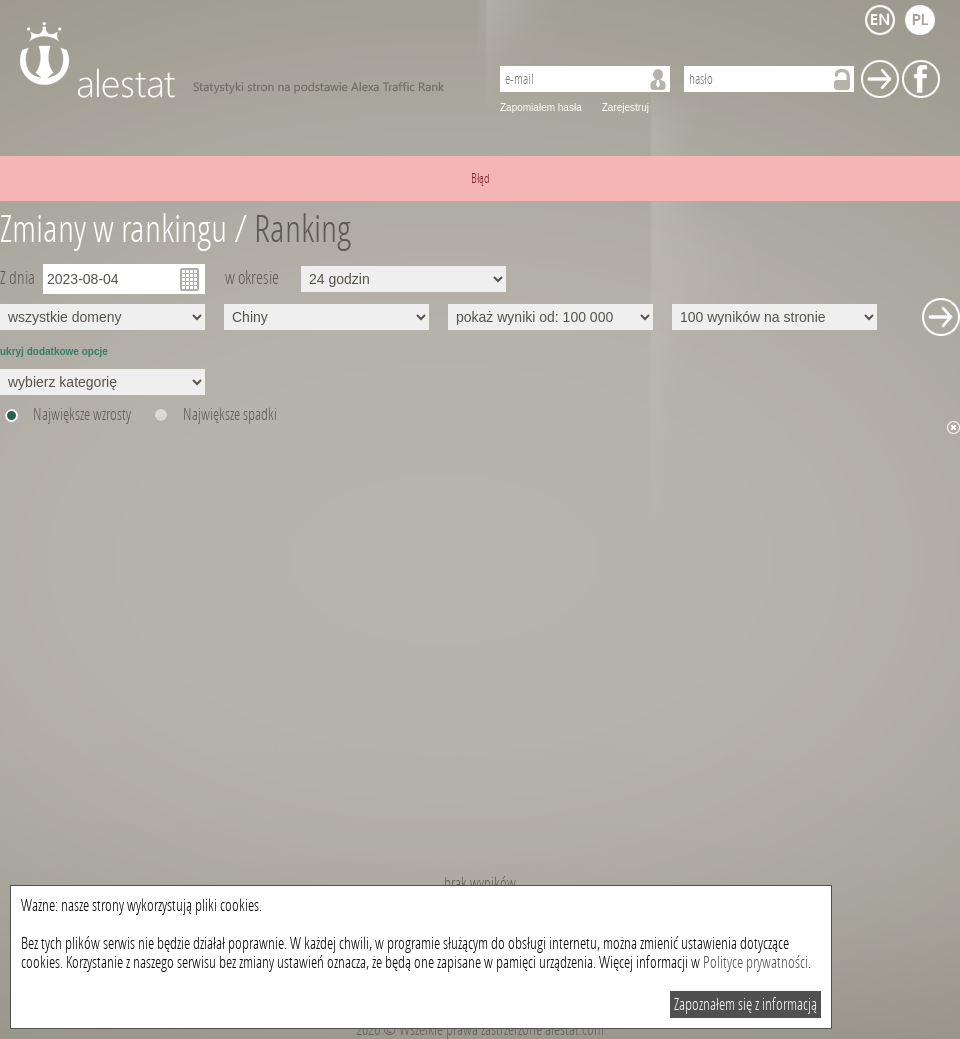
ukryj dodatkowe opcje (54, 351)
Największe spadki (230, 414)
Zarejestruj (625, 107)
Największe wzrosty (82, 414)
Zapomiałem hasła (541, 107)
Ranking (302, 229)
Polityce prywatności (755, 962)
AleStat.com (242, 60)
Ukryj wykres (953, 427)
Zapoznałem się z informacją (745, 1004)
